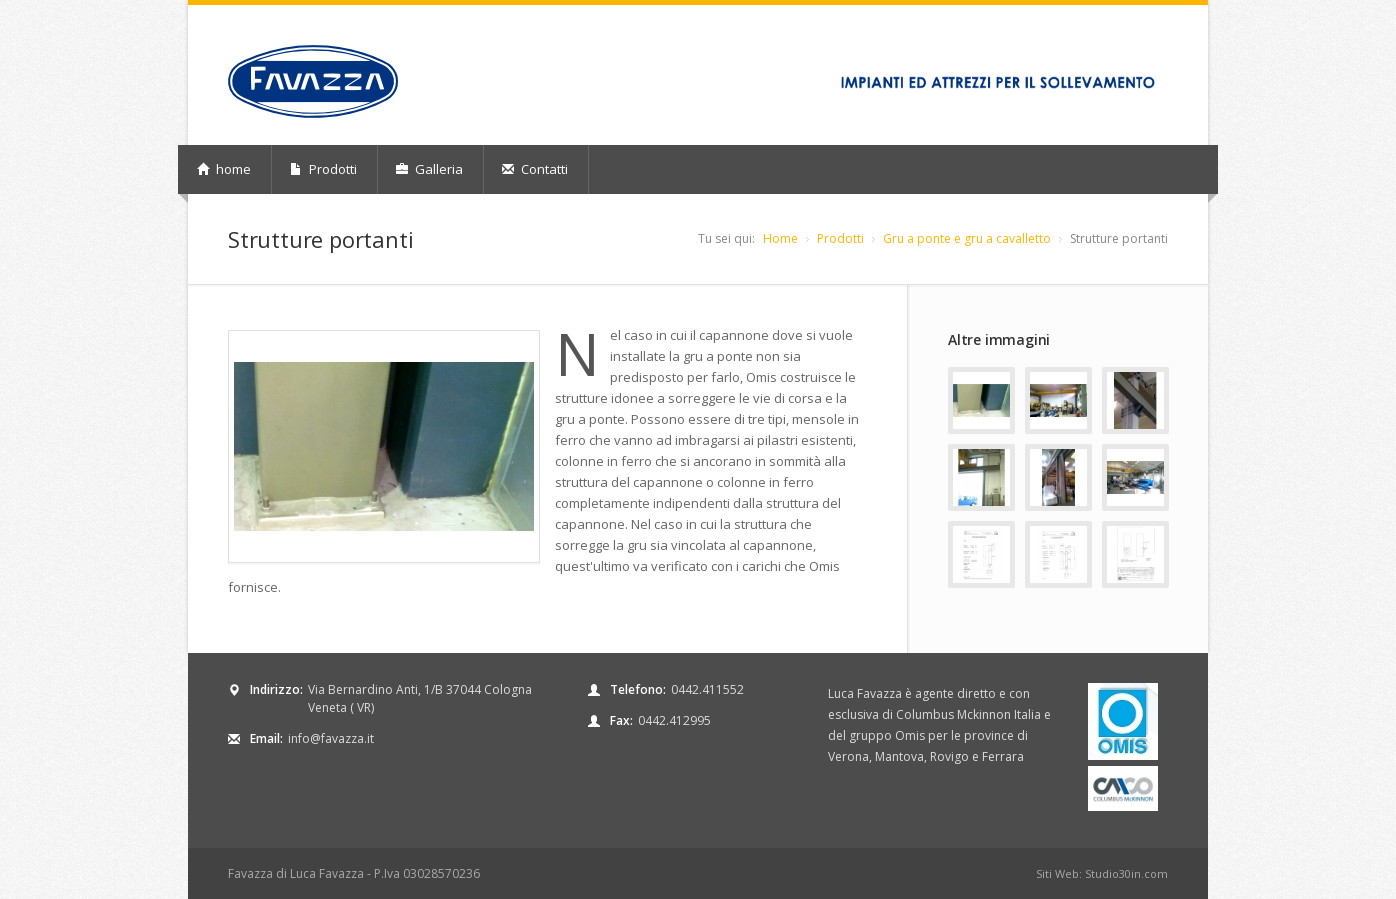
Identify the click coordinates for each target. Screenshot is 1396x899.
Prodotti (323, 169)
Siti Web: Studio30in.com (1102, 873)
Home (780, 238)
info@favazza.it (331, 738)
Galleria (429, 169)
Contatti (535, 169)
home (224, 169)
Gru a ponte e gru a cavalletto (967, 238)
